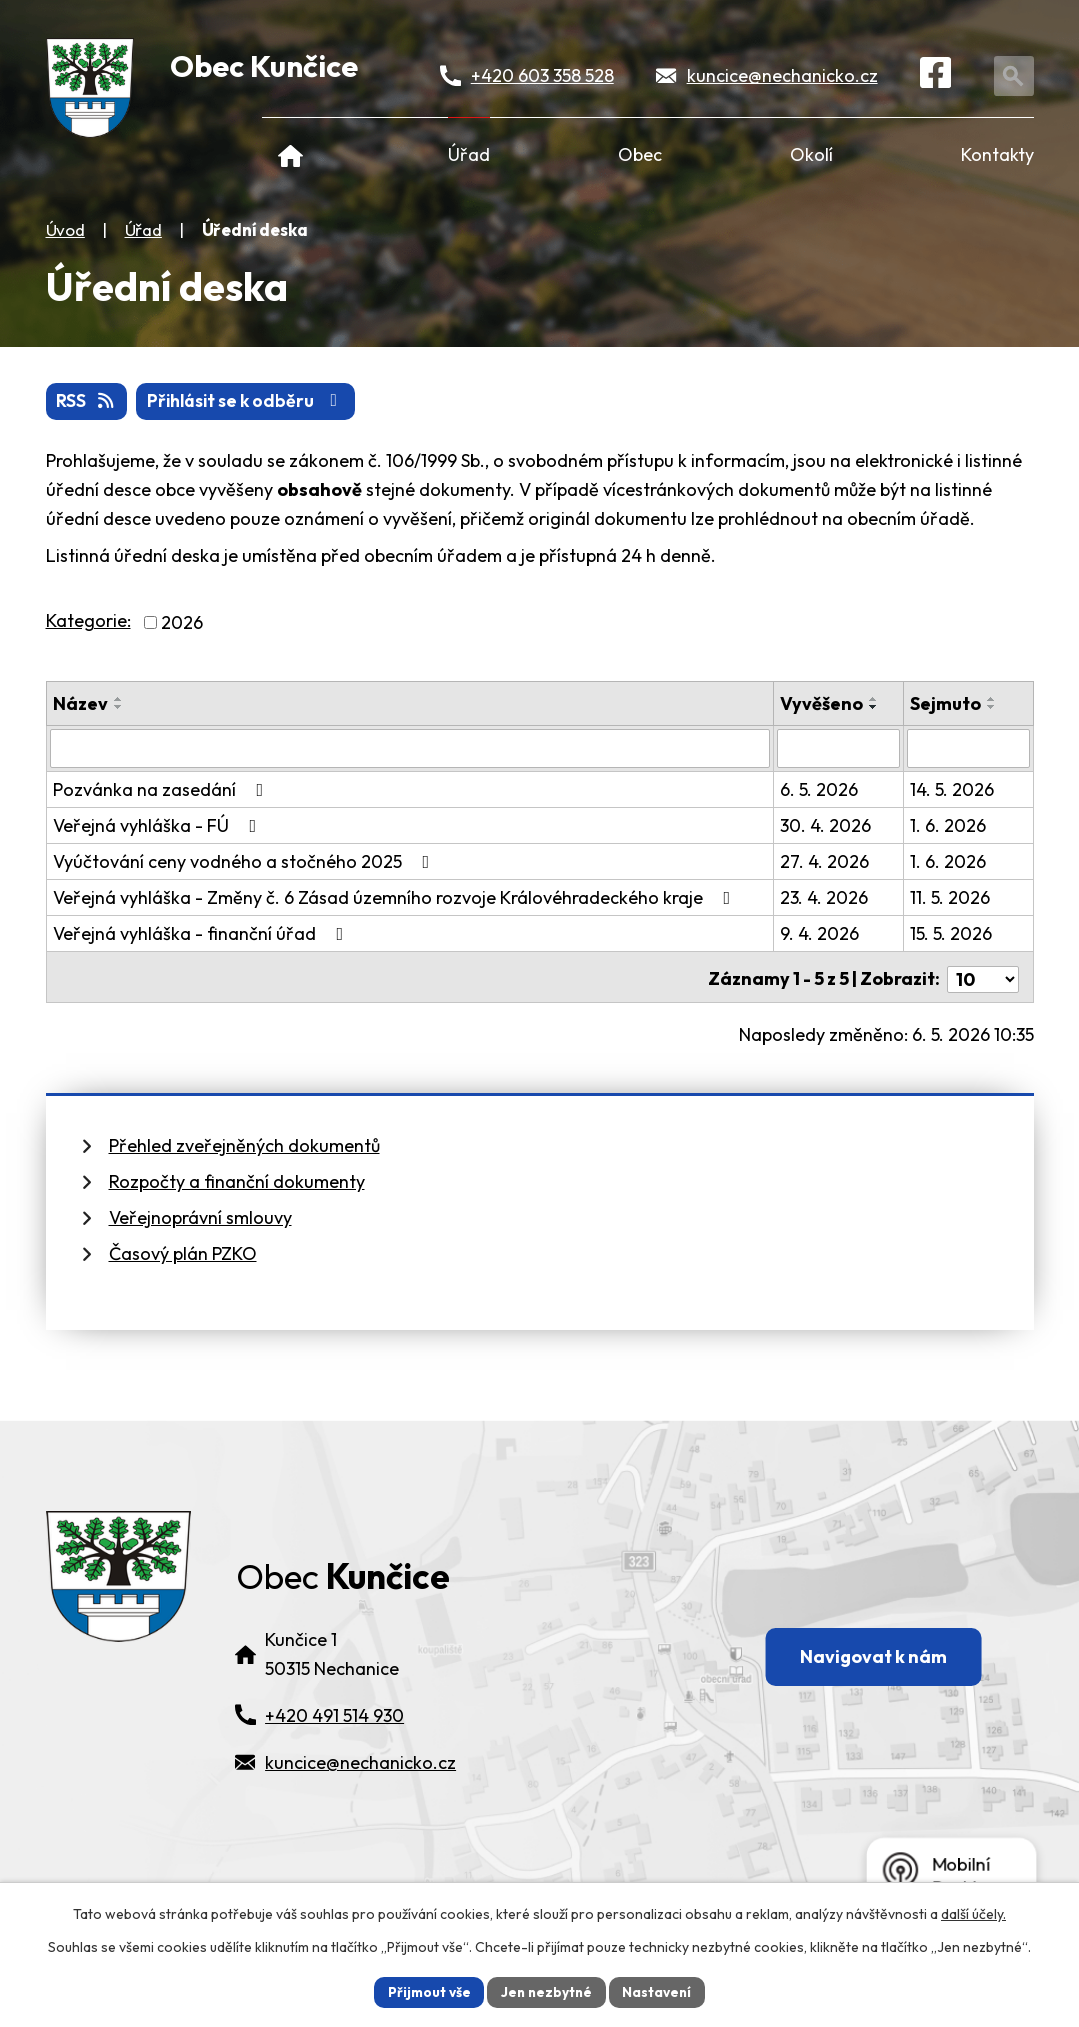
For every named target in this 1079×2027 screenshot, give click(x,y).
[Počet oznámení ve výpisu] (983, 974)
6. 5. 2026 (820, 789)
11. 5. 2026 (950, 897)
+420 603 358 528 (543, 76)
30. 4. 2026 (826, 825)
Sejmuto (945, 704)
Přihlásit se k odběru (252, 402)
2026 (182, 623)
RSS (87, 402)
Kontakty (997, 154)
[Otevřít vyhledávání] (1016, 76)
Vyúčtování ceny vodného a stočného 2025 (245, 861)
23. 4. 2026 (825, 897)
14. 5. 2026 (952, 789)
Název (80, 704)
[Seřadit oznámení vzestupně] (119, 700)
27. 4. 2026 (825, 861)
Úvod (291, 154)
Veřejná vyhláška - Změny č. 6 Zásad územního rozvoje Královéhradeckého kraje (396, 897)
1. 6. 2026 (948, 825)
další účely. (973, 1913)
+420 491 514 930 (334, 1745)
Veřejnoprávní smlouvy (200, 1212)
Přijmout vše (426, 1991)
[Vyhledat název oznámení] (410, 749)
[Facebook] (938, 77)
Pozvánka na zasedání (162, 789)
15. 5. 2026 (951, 933)
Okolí (811, 154)
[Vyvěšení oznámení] (839, 749)
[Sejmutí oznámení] (968, 749)
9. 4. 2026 (820, 933)
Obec (640, 154)
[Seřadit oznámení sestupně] (119, 708)
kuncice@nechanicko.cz (783, 76)
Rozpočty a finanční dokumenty (237, 1176)
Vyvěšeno (822, 704)
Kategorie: (88, 621)
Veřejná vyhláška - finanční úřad (202, 933)
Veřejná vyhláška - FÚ (159, 825)
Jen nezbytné (547, 1991)
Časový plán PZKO (183, 1248)
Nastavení (660, 1991)
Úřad (469, 154)
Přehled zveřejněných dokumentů (244, 1140)
